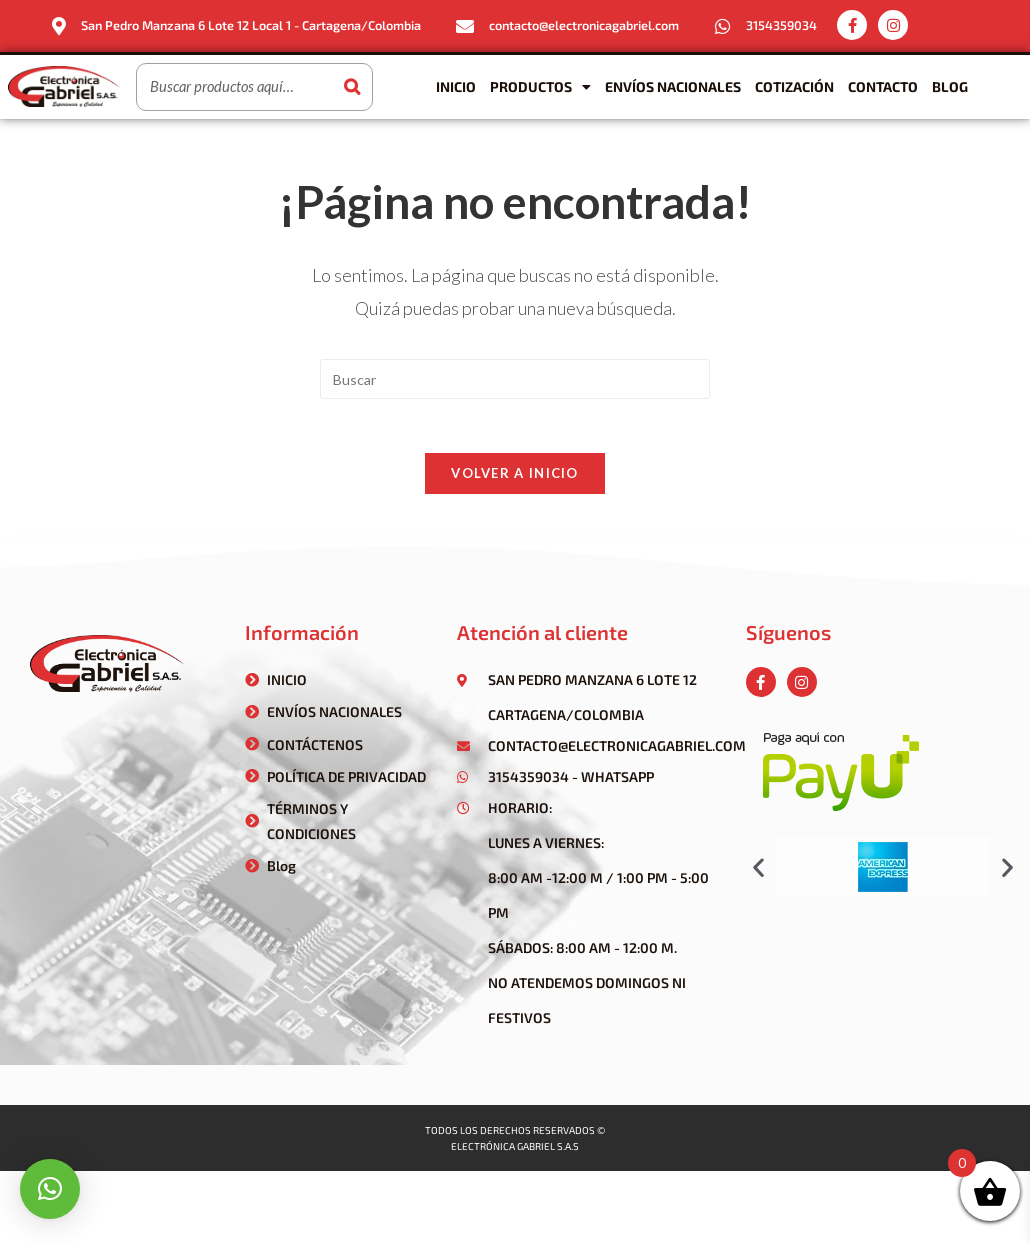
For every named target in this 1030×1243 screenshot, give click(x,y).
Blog (950, 85)
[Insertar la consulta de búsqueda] (515, 378)
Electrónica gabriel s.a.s (515, 1152)
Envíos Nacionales (673, 85)
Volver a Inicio (515, 479)
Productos (540, 86)
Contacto (883, 85)
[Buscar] (352, 86)
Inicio (456, 85)
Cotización (794, 85)
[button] (758, 872)
